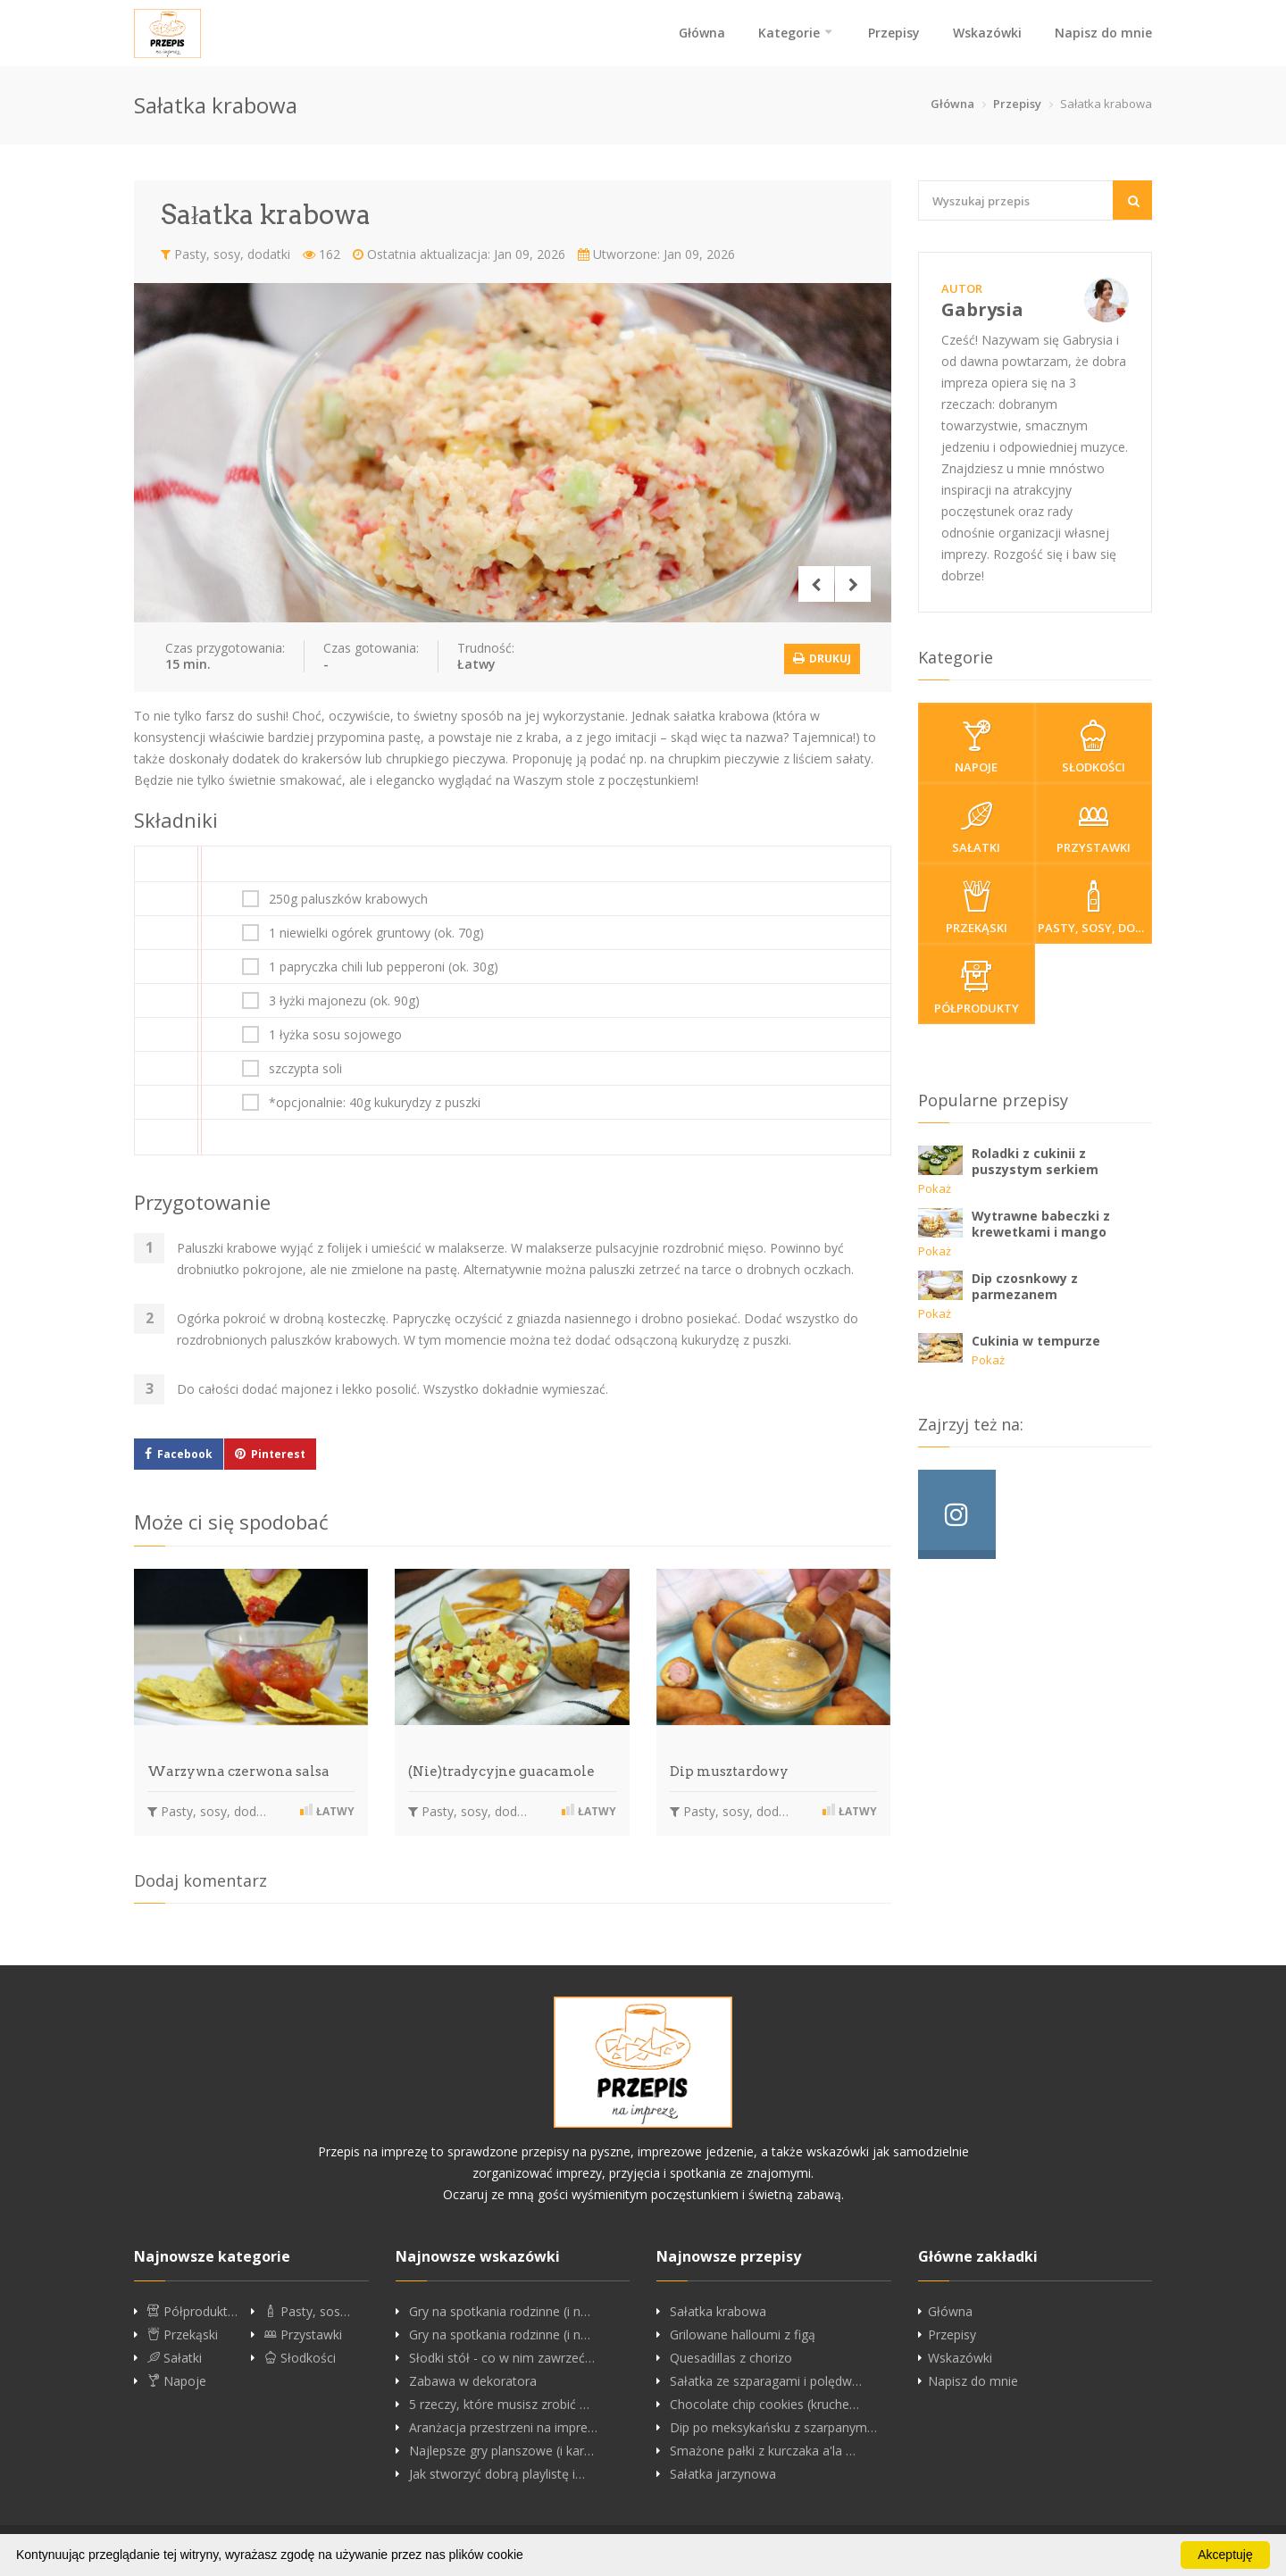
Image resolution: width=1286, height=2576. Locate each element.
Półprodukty (976, 988)
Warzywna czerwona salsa (238, 1770)
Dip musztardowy (729, 1770)
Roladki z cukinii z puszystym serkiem (1035, 1161)
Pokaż (934, 1188)
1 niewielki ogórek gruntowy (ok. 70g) (376, 931)
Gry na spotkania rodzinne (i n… (499, 2309)
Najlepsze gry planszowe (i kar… (501, 2448)
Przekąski (976, 908)
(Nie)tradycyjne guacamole (501, 1770)
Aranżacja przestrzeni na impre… (503, 2425)
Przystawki (1093, 827)
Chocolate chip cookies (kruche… (764, 2402)
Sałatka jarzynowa (723, 2471)
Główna (702, 32)
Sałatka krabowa (718, 2309)
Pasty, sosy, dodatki (225, 254)
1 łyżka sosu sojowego (335, 1033)
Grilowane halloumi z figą (742, 2332)
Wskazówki (987, 32)
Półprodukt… (192, 2309)
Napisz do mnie (1103, 32)
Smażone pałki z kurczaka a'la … (763, 2448)
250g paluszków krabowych (348, 897)
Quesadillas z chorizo (731, 2355)
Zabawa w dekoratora (473, 2379)
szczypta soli (305, 1067)
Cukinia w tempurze (1036, 1340)
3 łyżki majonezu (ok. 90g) (344, 999)
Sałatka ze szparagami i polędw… (766, 2379)
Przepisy (894, 32)
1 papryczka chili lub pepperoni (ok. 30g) (383, 965)
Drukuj (822, 655)
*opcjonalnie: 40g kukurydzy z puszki (374, 1101)
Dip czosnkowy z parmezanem (1025, 1286)
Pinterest (278, 1452)
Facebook (185, 1452)
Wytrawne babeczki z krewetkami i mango (1041, 1223)
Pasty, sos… (307, 2309)
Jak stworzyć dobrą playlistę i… (497, 2471)
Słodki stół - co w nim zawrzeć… (502, 2355)
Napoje (976, 747)
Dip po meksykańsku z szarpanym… (773, 2425)
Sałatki (976, 827)
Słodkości (1093, 747)
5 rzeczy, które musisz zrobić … (499, 2402)
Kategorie (789, 32)
